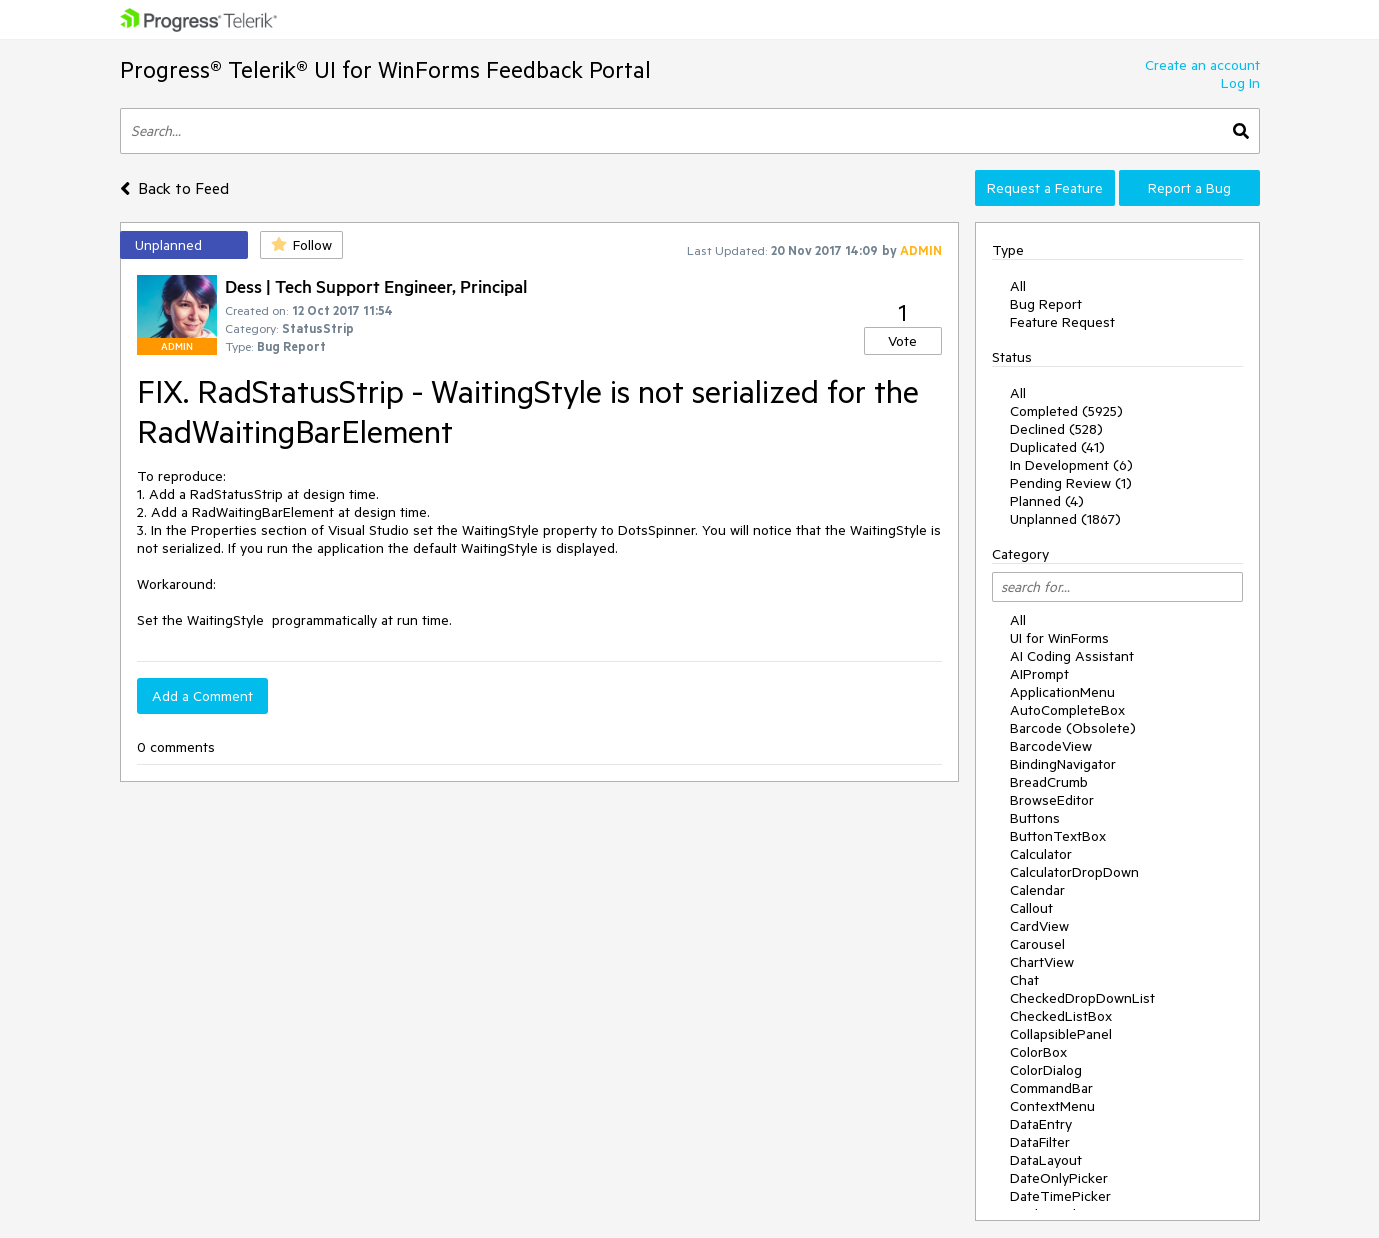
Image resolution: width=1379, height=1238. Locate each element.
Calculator (1041, 854)
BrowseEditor (1052, 800)
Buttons (1035, 818)
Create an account (1202, 65)
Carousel (1037, 944)
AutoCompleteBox (1067, 710)
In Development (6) (1071, 465)
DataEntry (1041, 1124)
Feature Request (1062, 322)
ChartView (1042, 962)
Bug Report (1046, 304)
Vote (902, 341)
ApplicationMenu (1062, 692)
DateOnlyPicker (1059, 1178)
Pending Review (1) (1071, 483)
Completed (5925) (1066, 411)
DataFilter (1040, 1142)
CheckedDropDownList (1082, 998)
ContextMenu (1052, 1106)
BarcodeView (1051, 746)
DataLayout (1046, 1160)
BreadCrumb (1049, 782)
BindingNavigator (1063, 764)
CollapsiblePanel (1061, 1034)
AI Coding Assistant (1072, 656)
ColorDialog (1046, 1070)
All (1018, 286)
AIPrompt (1039, 674)
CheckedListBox (1061, 1016)
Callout (1031, 908)
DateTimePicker (1060, 1196)
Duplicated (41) (1057, 447)
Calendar (1037, 890)
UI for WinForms (1059, 638)
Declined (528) (1056, 429)
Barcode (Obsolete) (1073, 728)
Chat (1024, 980)
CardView (1039, 926)
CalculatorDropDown (1074, 872)
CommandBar (1051, 1088)
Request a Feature (1045, 188)
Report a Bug (1189, 188)
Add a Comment (202, 696)
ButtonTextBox (1058, 836)
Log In (1240, 83)
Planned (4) (1047, 501)
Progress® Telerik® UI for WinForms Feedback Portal (385, 69)
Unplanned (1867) (1065, 519)
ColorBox (1038, 1052)
